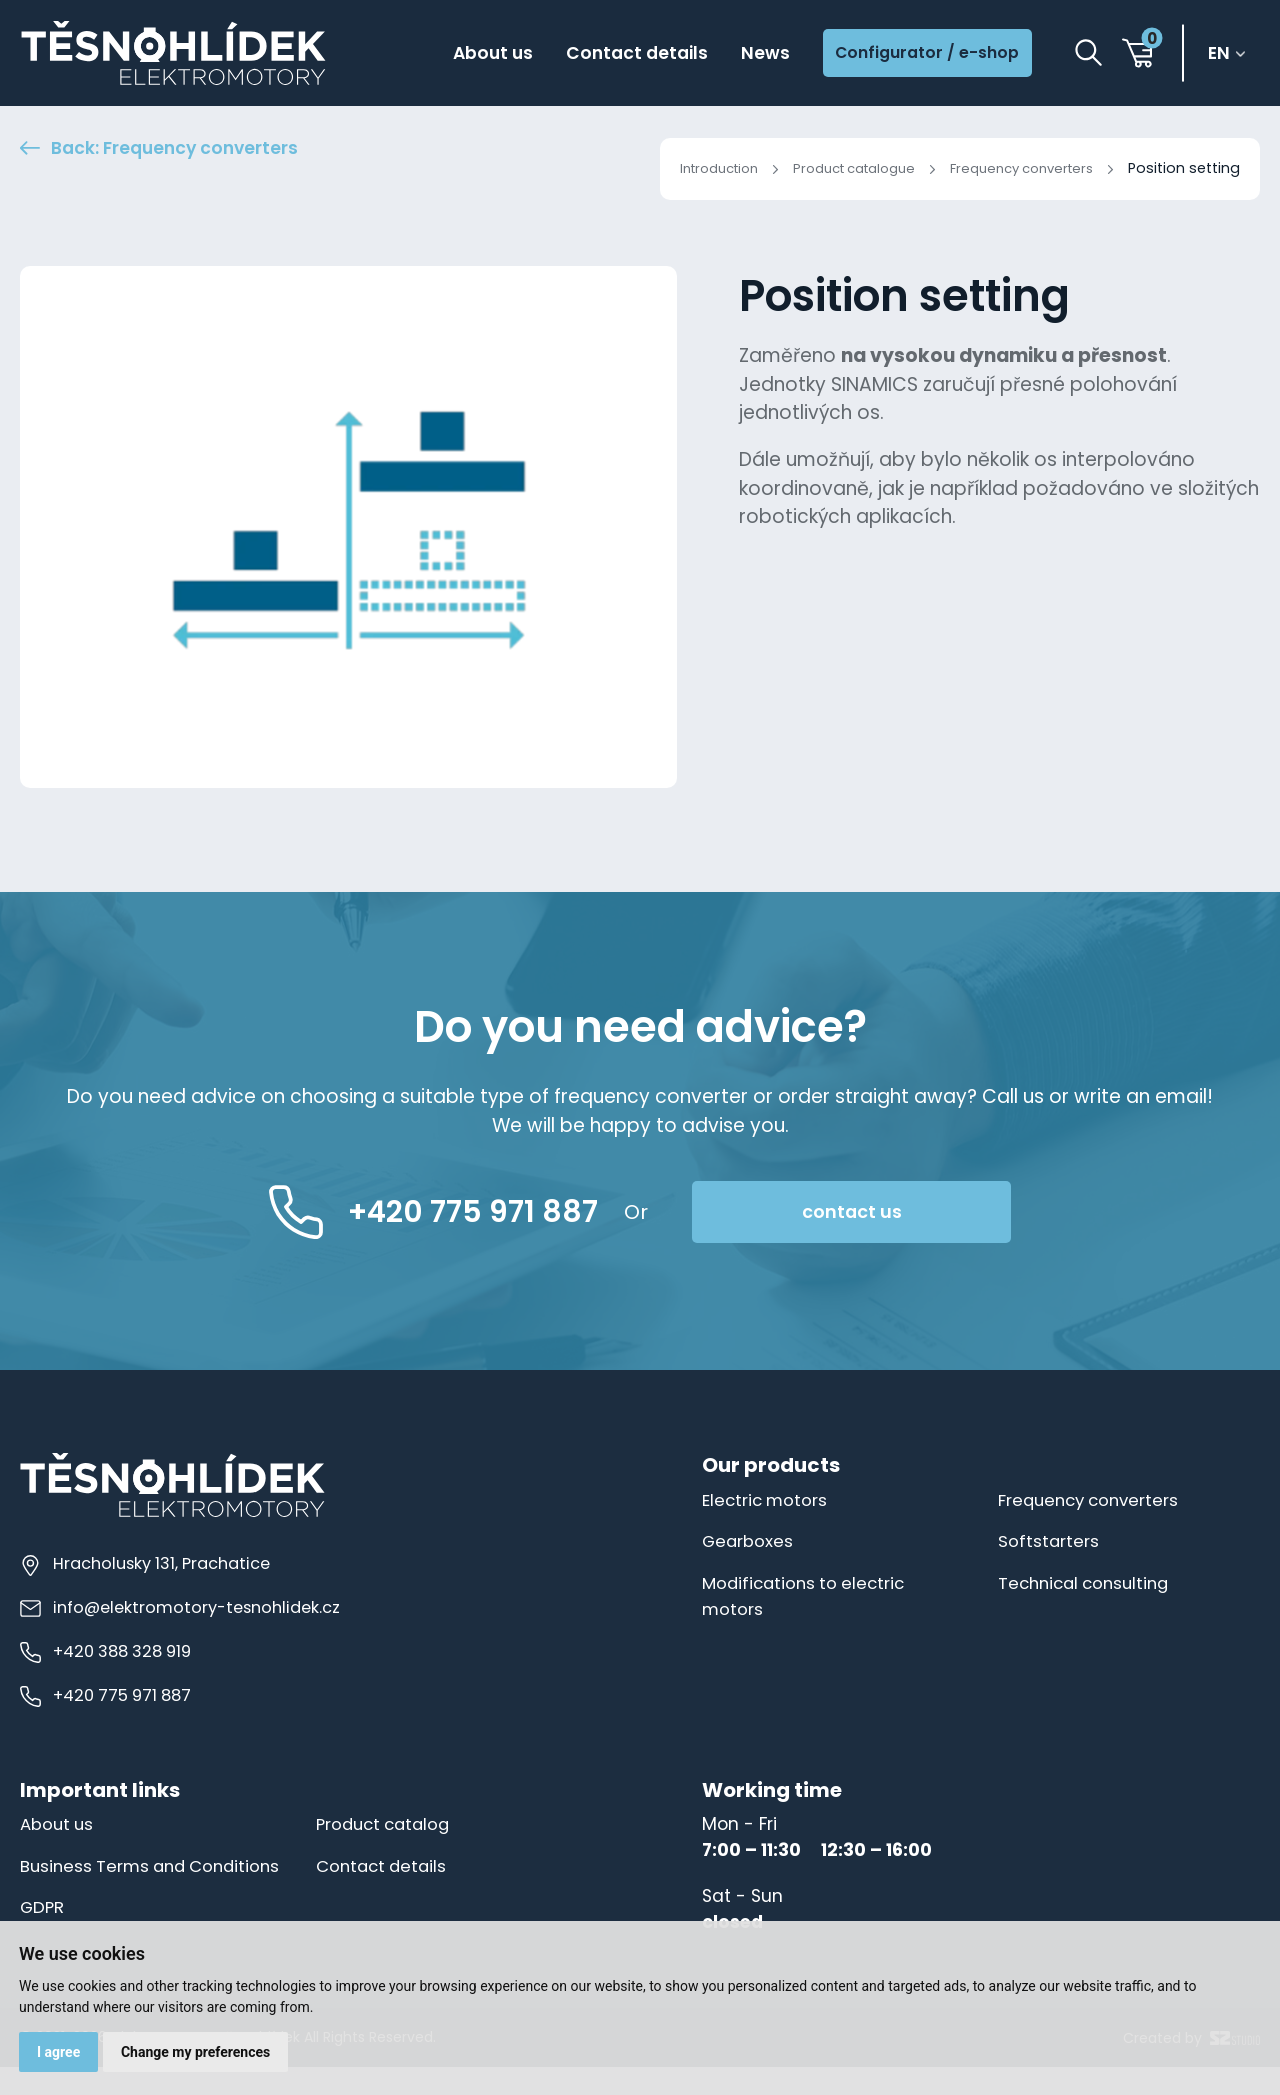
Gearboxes (749, 1543)
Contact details (618, 54)
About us (466, 54)
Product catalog (387, 1826)
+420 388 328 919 (107, 1653)
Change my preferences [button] (198, 2051)
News (752, 54)
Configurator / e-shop (921, 54)
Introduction (684, 168)
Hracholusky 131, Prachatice (146, 1565)
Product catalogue (832, 168)
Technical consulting (1089, 1584)
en (1222, 55)
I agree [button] (59, 2051)
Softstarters (1050, 1543)
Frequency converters (1014, 168)
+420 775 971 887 (107, 1697)
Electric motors (767, 1502)
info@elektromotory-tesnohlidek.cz (184, 1609)
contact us (891, 1212)
